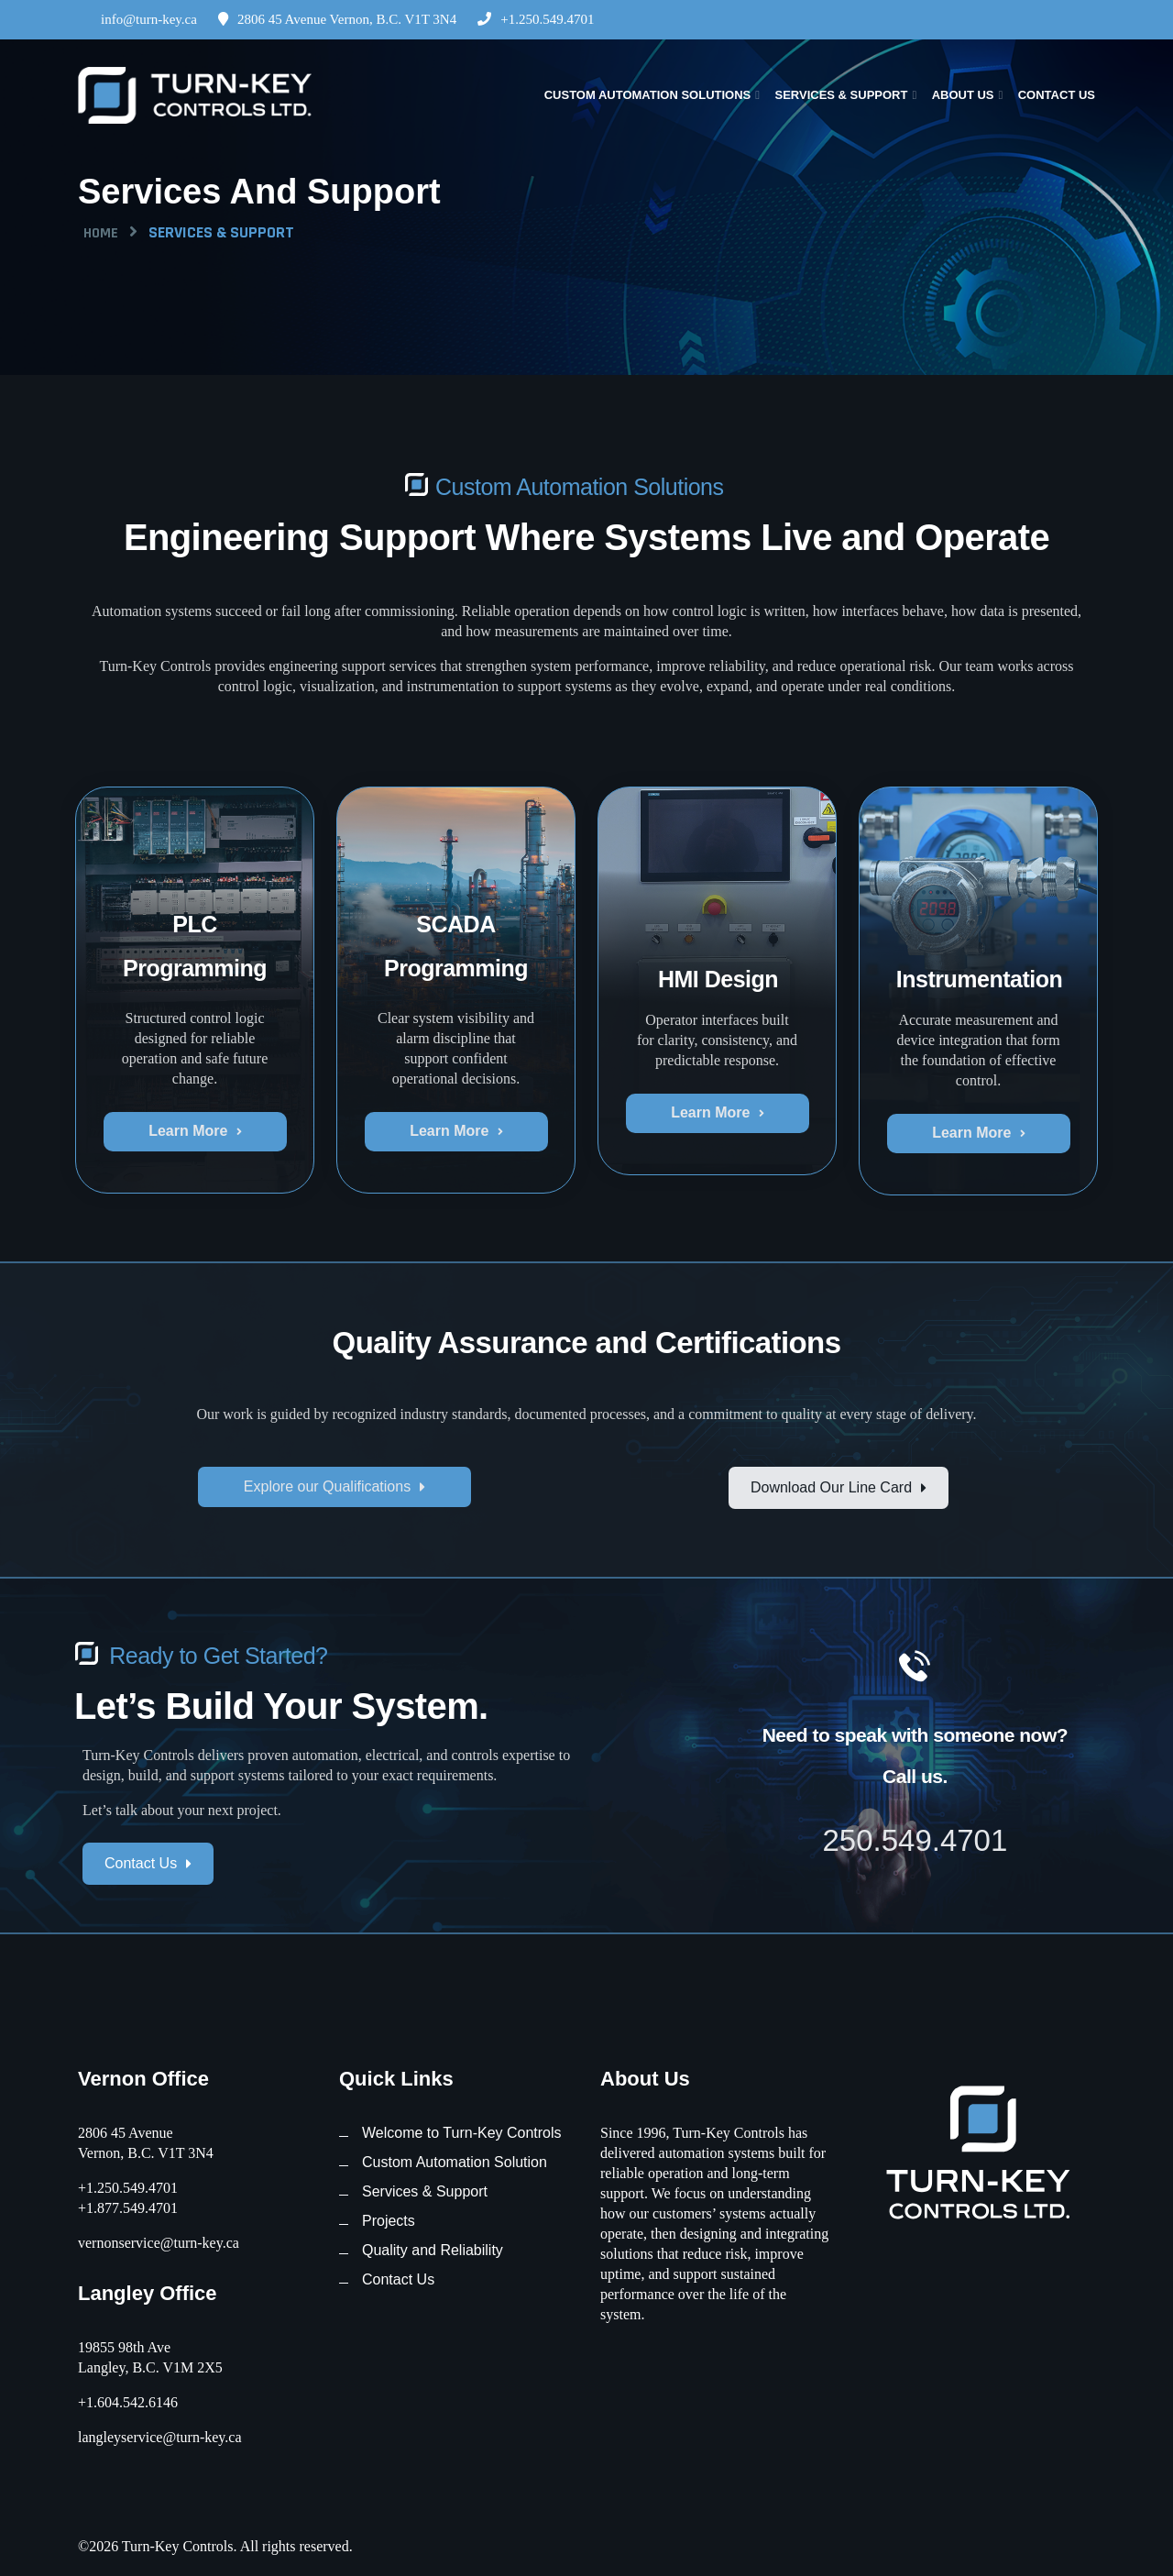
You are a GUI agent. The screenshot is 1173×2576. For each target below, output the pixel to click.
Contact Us (1056, 95)
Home (100, 233)
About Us (963, 95)
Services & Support (840, 95)
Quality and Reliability (432, 2250)
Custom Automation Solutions (647, 95)
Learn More (195, 1131)
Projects (388, 2221)
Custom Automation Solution (454, 2162)
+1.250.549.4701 (535, 19)
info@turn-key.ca (137, 19)
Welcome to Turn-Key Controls (462, 2133)
